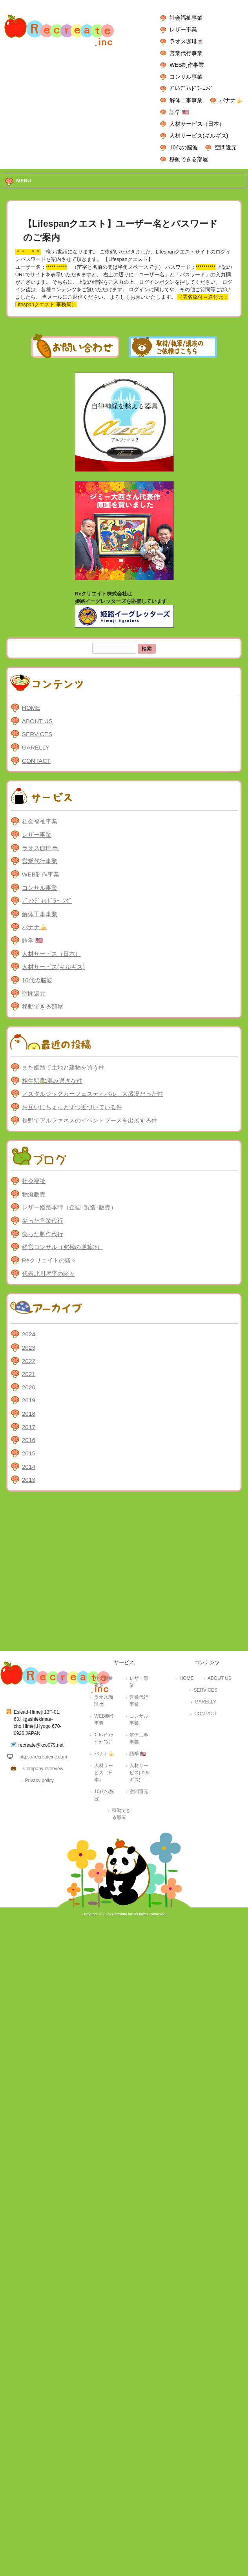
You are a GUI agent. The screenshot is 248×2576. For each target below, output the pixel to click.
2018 (28, 1413)
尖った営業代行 (42, 1220)
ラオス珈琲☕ (187, 41)
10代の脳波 (183, 147)
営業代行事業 (186, 53)
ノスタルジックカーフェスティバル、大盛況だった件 (92, 1093)
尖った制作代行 (42, 1234)
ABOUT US (37, 721)
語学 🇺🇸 (179, 112)
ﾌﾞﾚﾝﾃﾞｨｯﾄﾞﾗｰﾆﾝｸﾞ (191, 88)
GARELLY (35, 747)
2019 (28, 1400)
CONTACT (36, 760)
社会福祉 (34, 1181)
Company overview (43, 1768)
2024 (28, 1334)
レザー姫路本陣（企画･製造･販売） (69, 1207)
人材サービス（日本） (197, 124)
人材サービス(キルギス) (199, 135)
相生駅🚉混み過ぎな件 (52, 1080)
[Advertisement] (76, 1573)
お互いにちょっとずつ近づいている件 (72, 1107)
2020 (28, 1387)
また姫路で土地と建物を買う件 (63, 1067)
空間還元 (226, 147)
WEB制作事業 (187, 65)
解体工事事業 (186, 100)
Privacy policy (39, 1780)
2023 (28, 1347)
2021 (28, 1374)
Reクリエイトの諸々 (49, 1260)
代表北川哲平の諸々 (48, 1273)
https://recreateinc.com (43, 1757)
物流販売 (34, 1194)
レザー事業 (183, 29)
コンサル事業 (186, 76)
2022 (28, 1361)
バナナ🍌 (231, 100)
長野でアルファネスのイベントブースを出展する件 (89, 1120)
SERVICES (37, 734)
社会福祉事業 (186, 18)
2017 (28, 1427)
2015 (28, 1453)
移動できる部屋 (189, 159)
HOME (31, 707)
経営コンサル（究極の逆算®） (62, 1247)
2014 (28, 1466)
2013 (28, 1479)
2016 (28, 1440)
